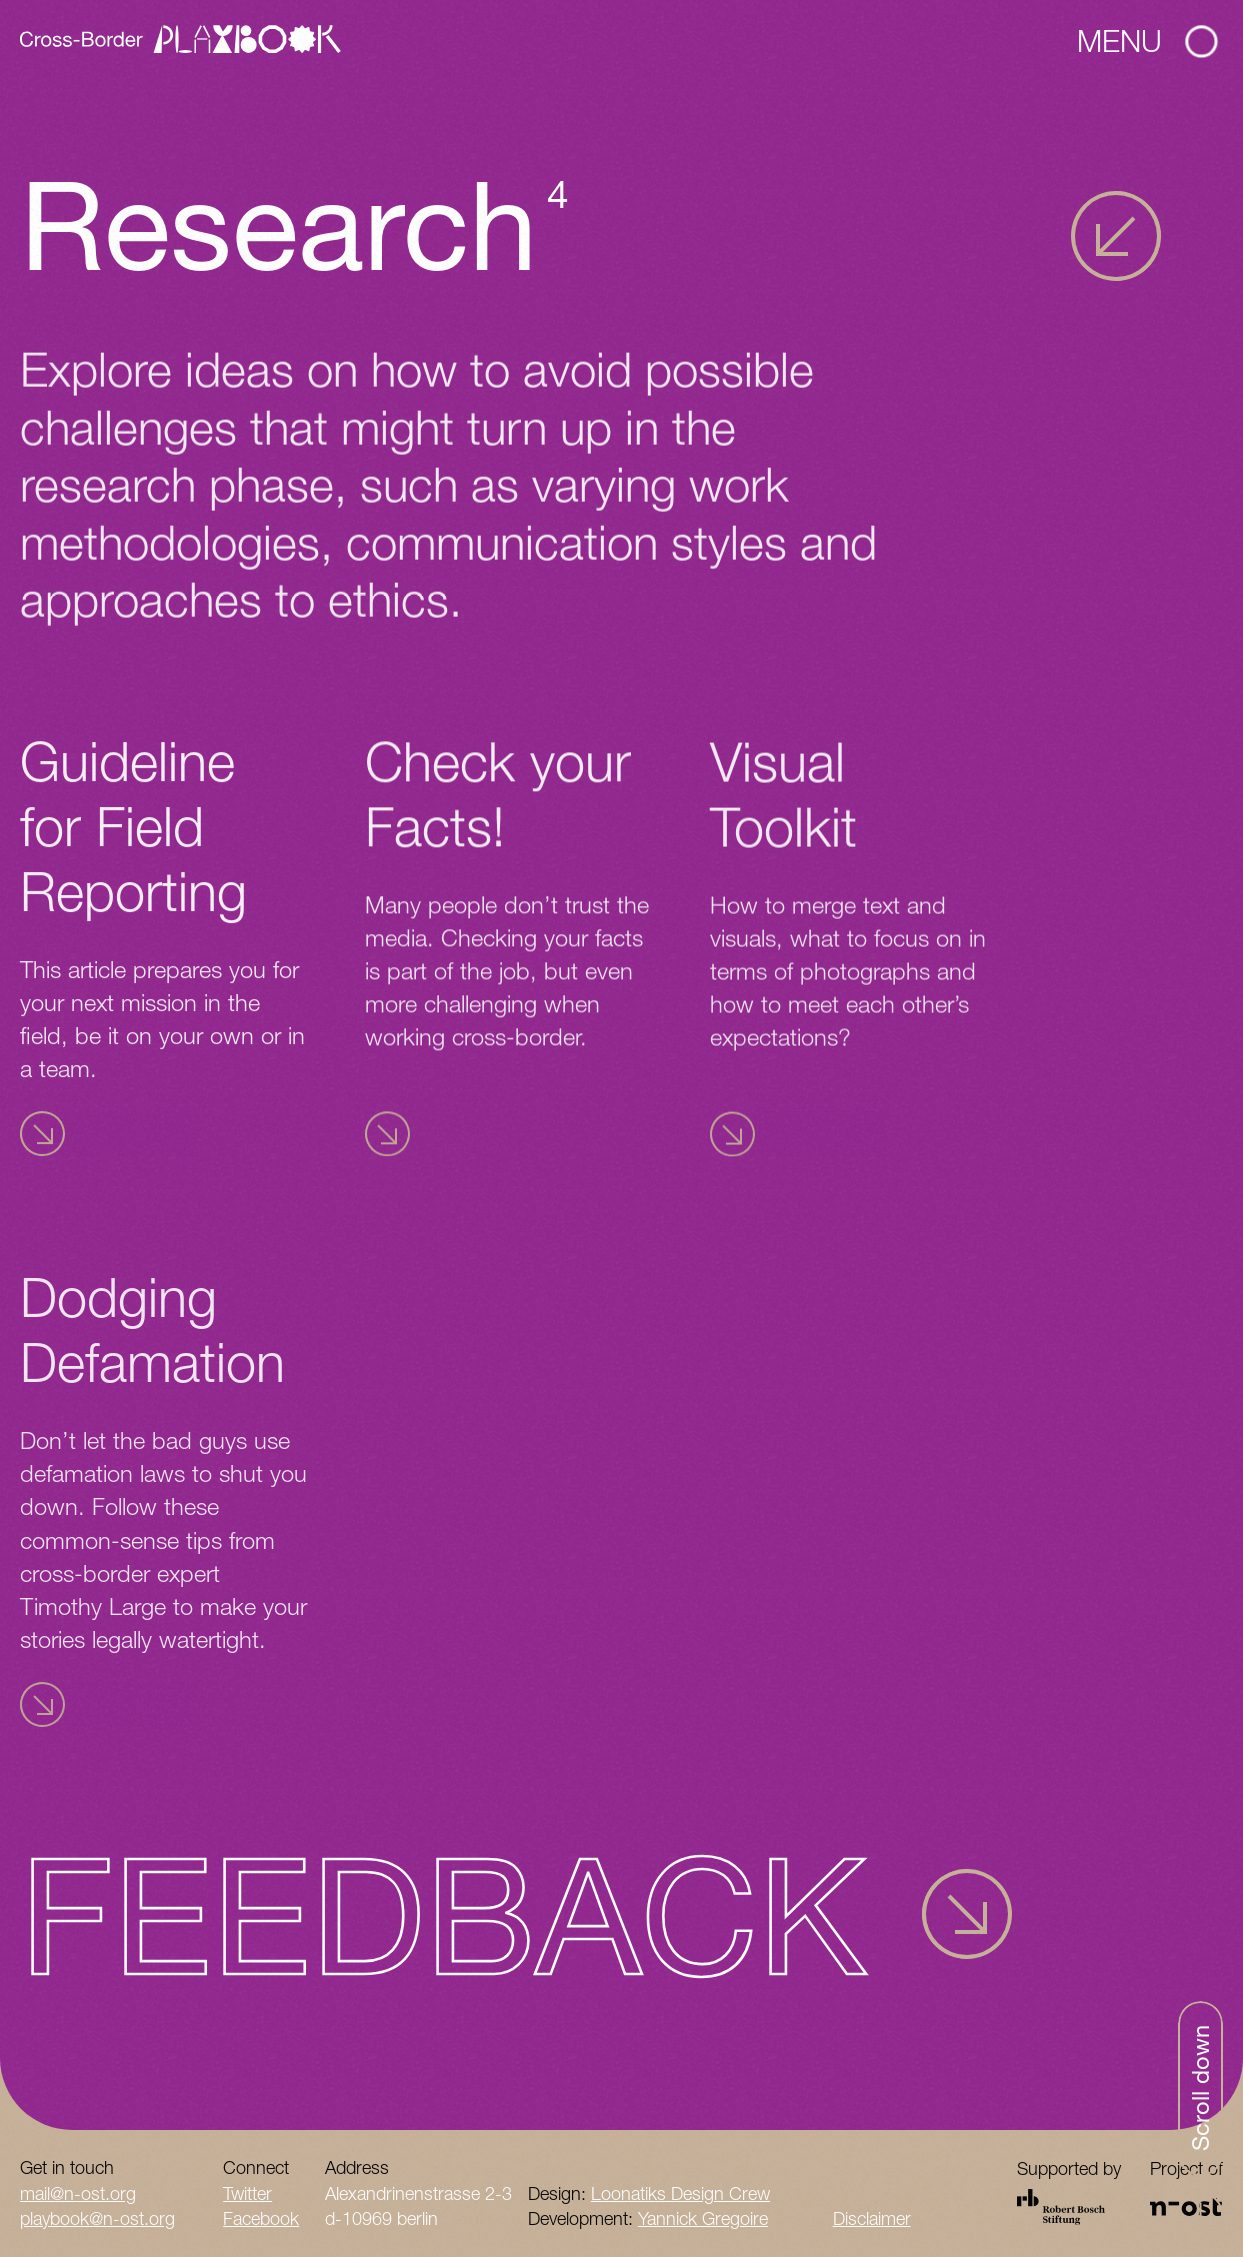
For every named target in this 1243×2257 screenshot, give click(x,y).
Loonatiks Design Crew (680, 2193)
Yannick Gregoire (703, 2218)
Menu (1147, 40)
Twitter (247, 2193)
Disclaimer (872, 2218)
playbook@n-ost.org (97, 2218)
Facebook (261, 2218)
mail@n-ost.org (78, 2193)
